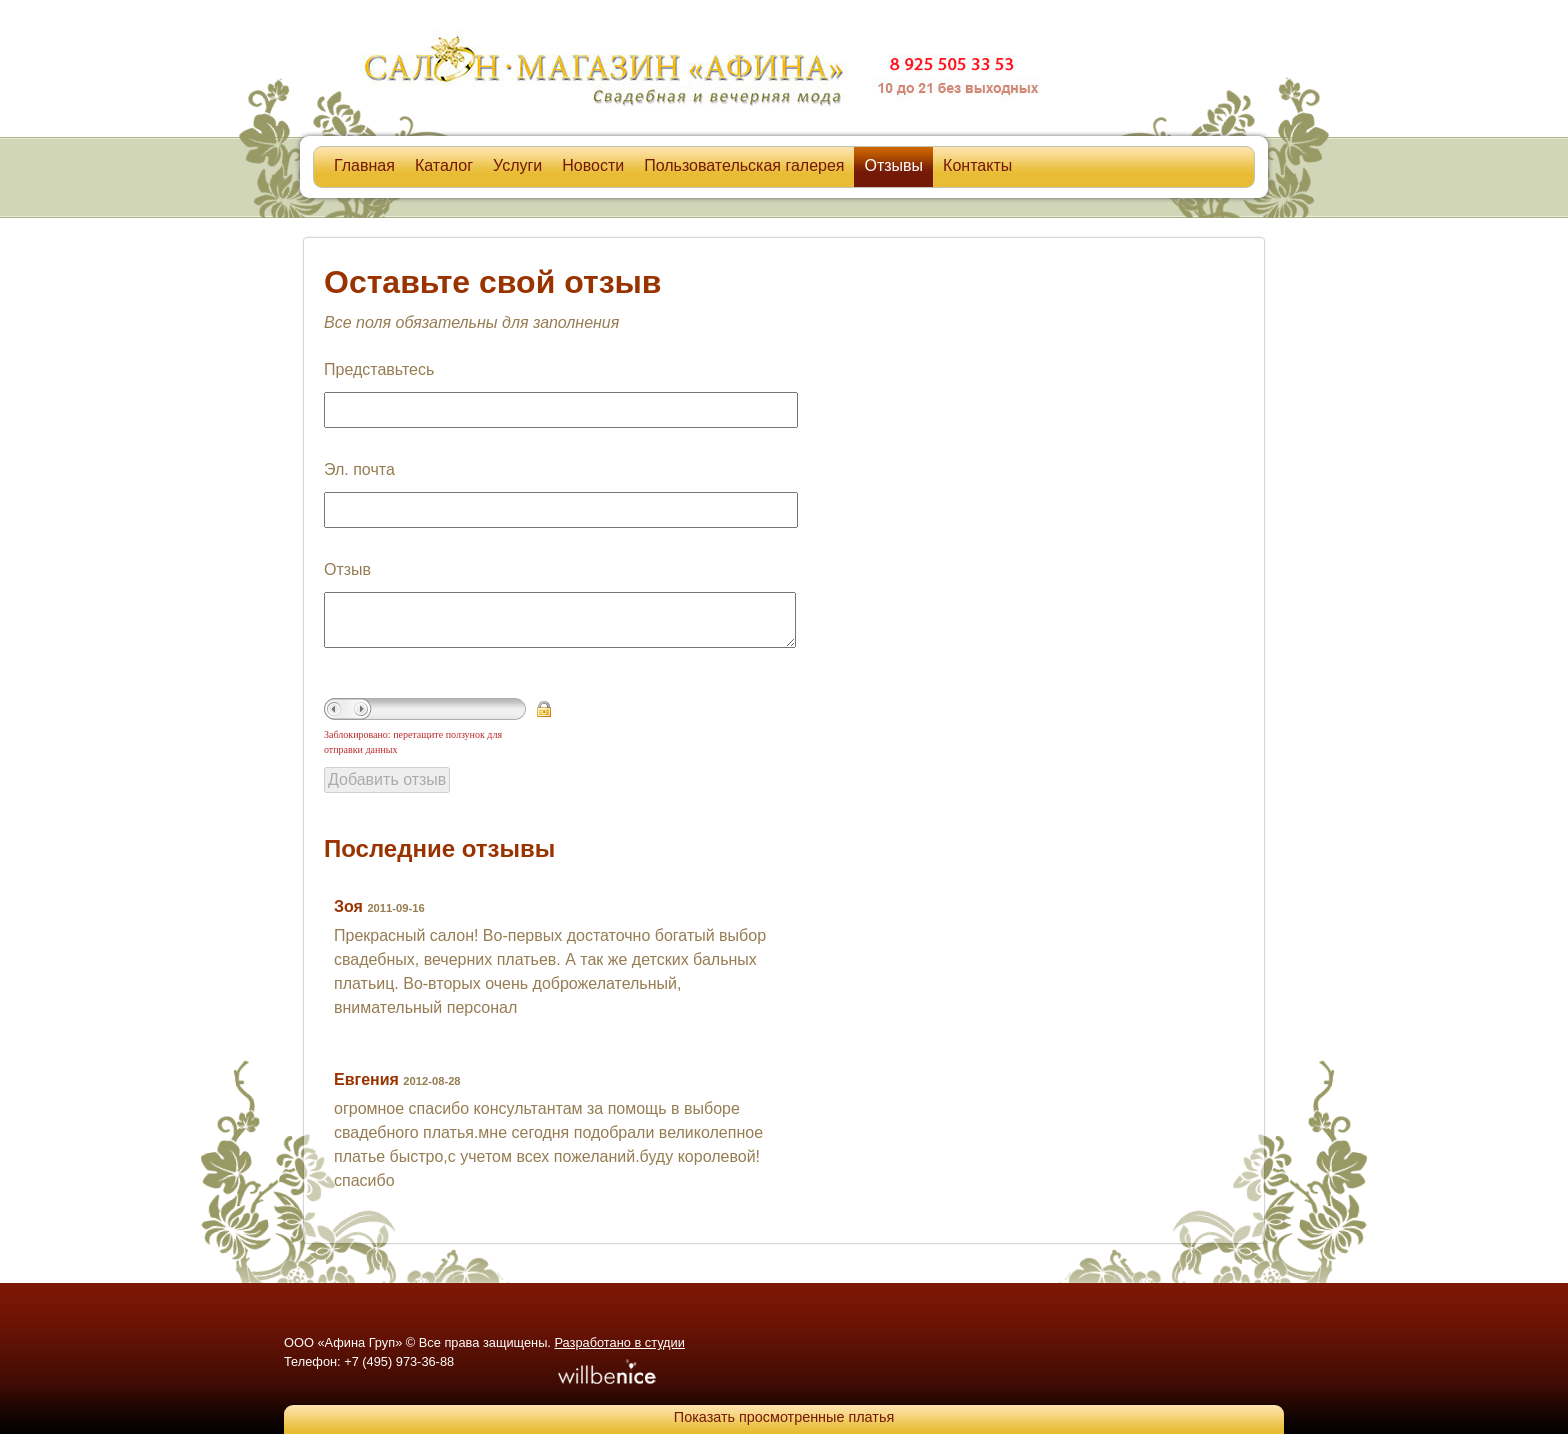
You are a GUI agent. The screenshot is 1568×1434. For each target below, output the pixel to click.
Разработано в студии (619, 1342)
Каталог (444, 165)
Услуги (517, 165)
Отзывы (893, 165)
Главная (364, 165)
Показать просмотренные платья (784, 1417)
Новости (593, 165)
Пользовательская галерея (744, 165)
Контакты (977, 165)
